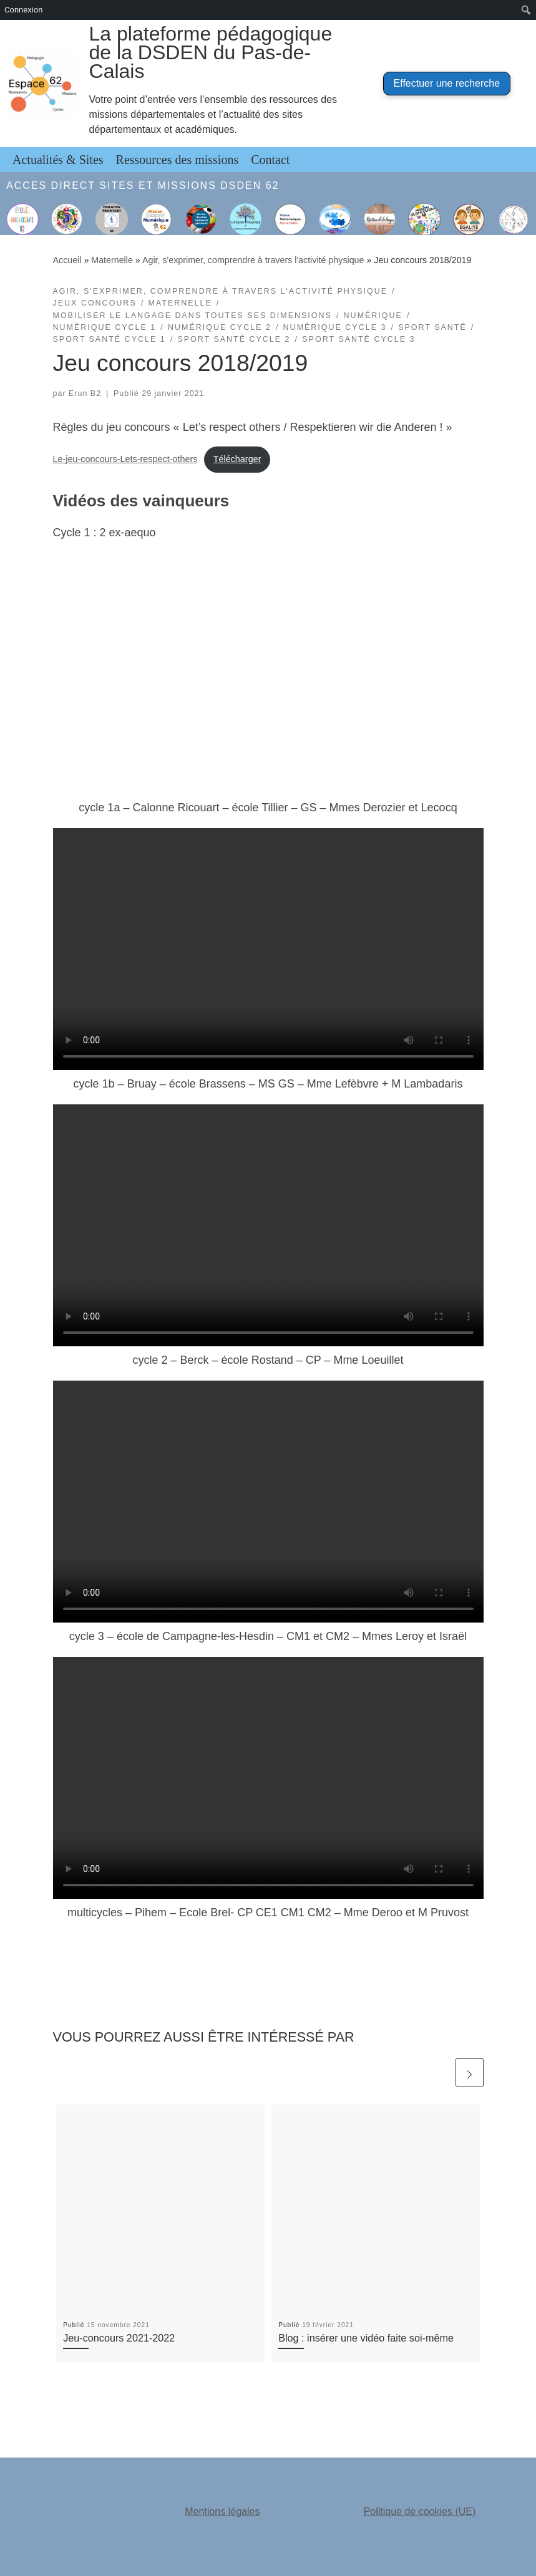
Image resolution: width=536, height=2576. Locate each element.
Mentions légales (222, 2511)
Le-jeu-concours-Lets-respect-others (125, 459)
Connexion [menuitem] (23, 9)
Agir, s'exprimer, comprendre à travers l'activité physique (253, 260)
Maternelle (112, 260)
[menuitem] (526, 10)
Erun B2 (85, 393)
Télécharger (237, 459)
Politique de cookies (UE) (420, 2511)
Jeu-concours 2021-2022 (119, 2337)
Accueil (67, 260)
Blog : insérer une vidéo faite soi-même (366, 2337)
